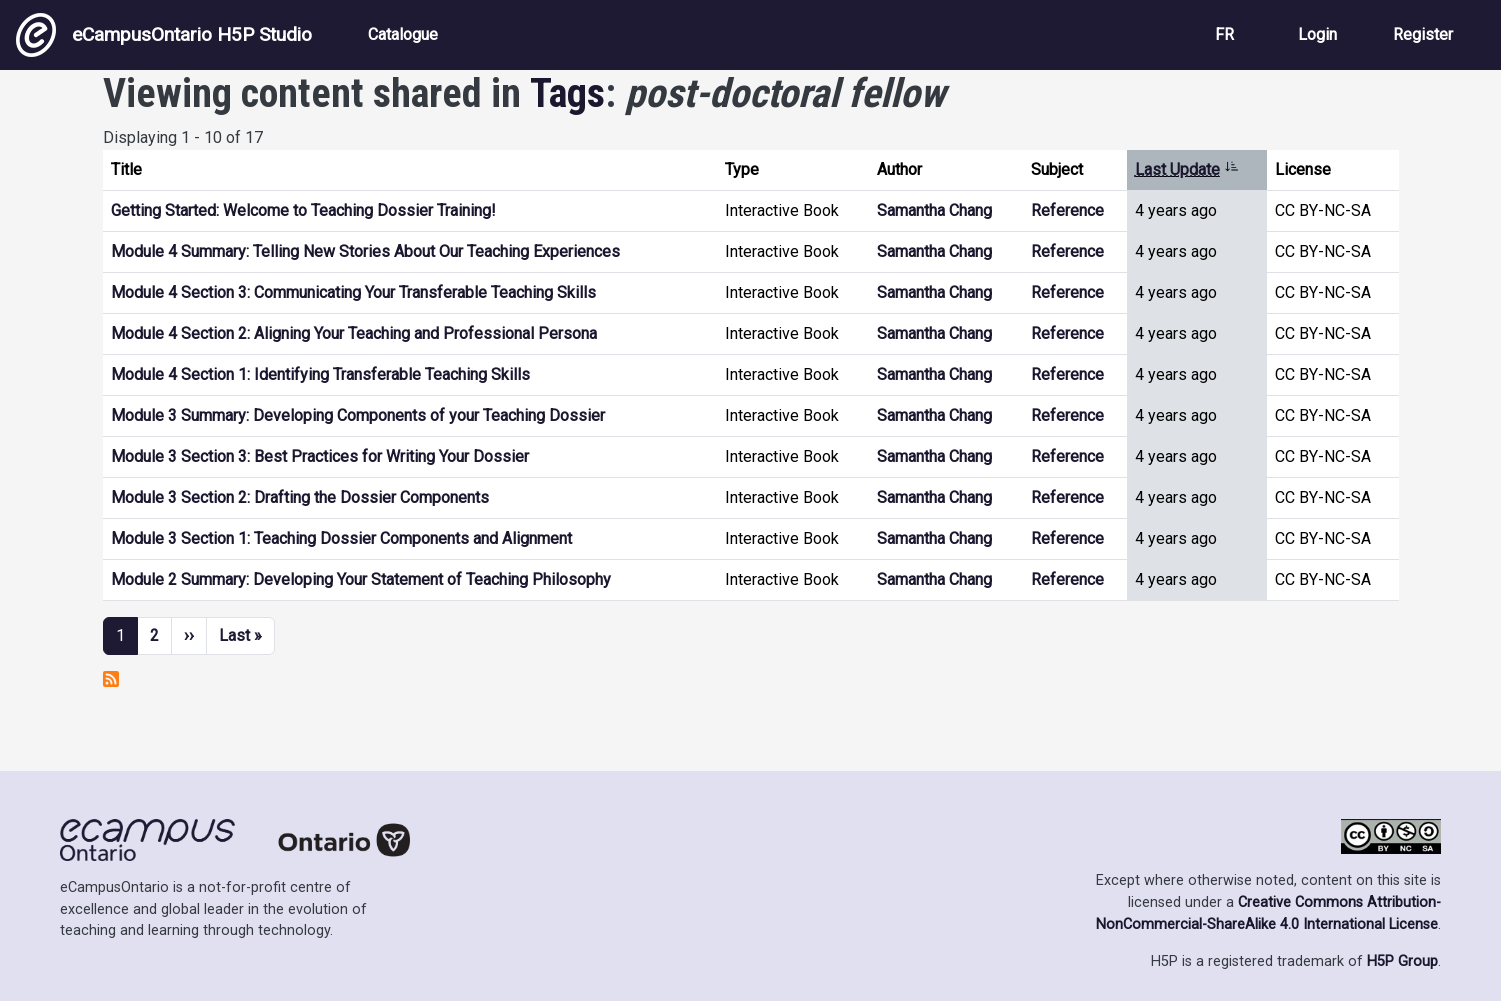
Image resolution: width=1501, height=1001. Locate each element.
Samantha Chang (934, 210)
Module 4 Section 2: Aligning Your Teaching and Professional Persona (354, 333)
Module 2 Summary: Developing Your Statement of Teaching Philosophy (361, 579)
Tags (567, 93)
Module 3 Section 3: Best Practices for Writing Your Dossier (320, 456)
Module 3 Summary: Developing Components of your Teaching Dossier (358, 415)
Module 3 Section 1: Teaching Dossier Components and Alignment (341, 538)
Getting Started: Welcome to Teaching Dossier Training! (303, 210)
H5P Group (1402, 961)
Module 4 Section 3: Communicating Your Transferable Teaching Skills (353, 292)
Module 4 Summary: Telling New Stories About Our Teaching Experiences (365, 251)
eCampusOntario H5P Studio (164, 35)
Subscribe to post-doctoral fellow (111, 679)
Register (1423, 34)
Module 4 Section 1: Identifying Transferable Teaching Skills (320, 374)
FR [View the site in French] (1224, 34)
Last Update (1187, 169)
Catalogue (403, 34)
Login (1317, 34)
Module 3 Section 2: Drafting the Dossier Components (300, 497)
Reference (1067, 210)
